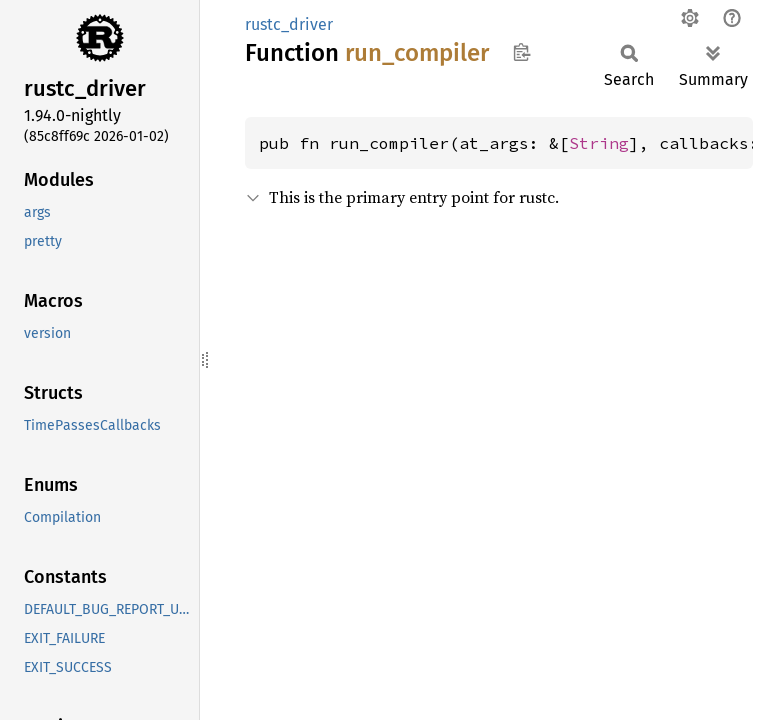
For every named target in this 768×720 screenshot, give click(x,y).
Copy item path (521, 52)
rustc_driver (289, 24)
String (599, 143)
